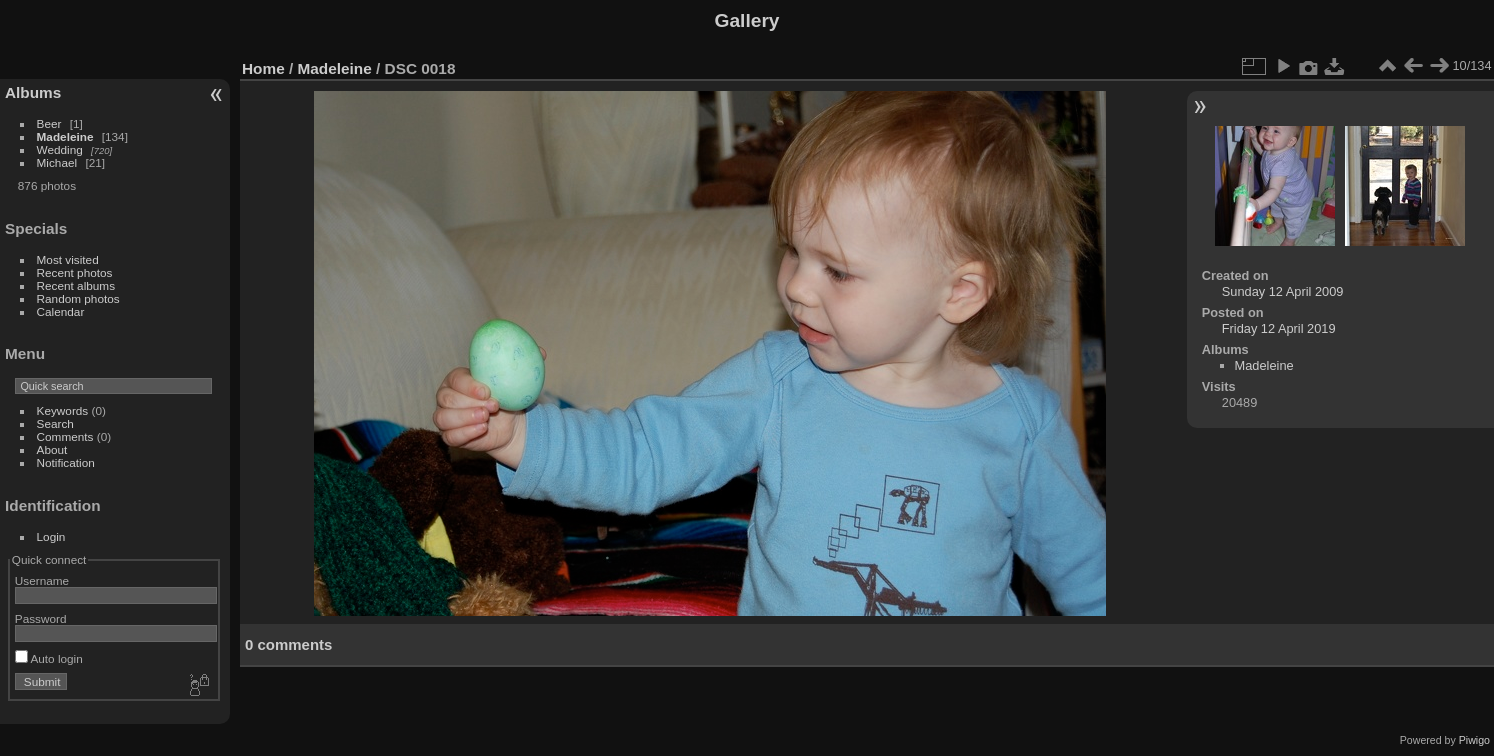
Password (41, 618)
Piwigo (1474, 740)
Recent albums (76, 285)
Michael (57, 162)
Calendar (61, 311)
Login (51, 536)
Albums (33, 92)
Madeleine (65, 136)
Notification (66, 462)
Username (42, 580)
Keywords (63, 410)
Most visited (68, 259)
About (52, 449)
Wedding (60, 149)
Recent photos (75, 272)
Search (55, 423)
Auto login (49, 658)
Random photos (78, 298)
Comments (65, 436)
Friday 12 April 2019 (1279, 328)
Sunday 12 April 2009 (1283, 291)
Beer (49, 123)
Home (263, 68)
